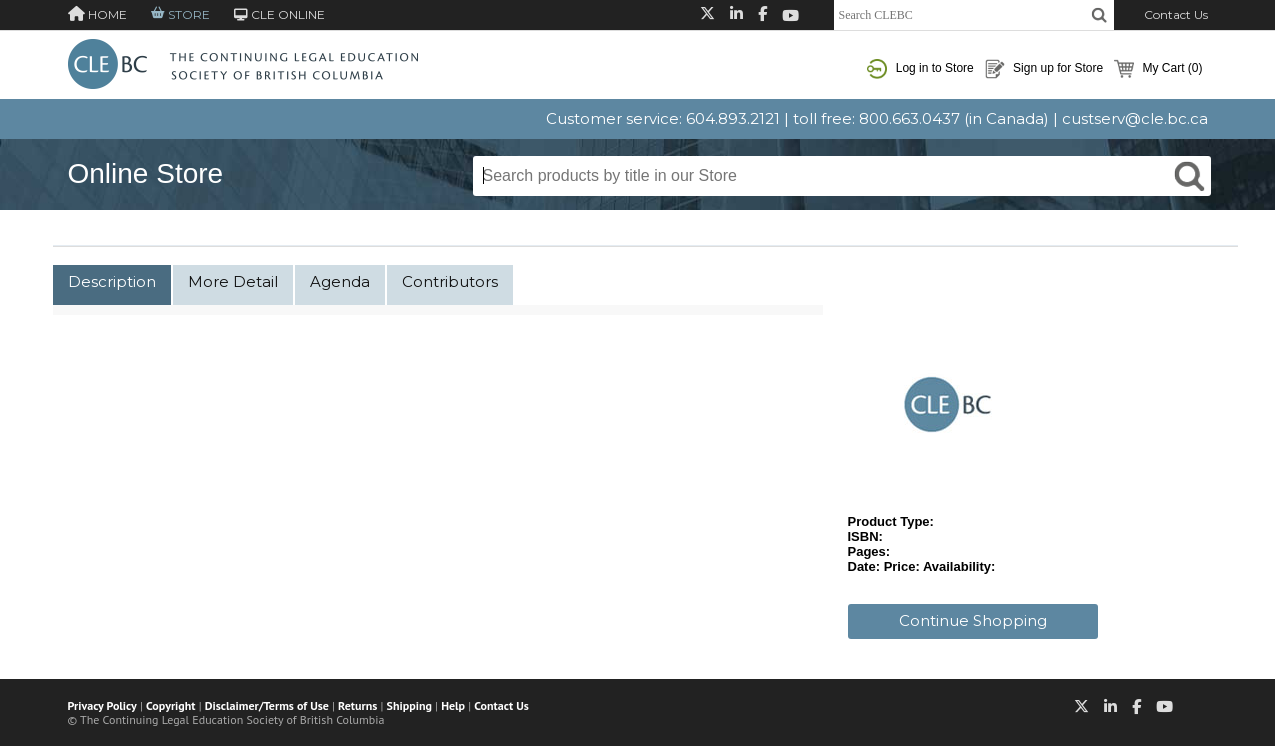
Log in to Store (920, 69)
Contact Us (1176, 14)
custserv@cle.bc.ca (1135, 118)
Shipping (409, 705)
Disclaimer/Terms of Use (267, 705)
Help (453, 705)
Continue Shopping (973, 620)
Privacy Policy (102, 705)
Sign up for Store (1044, 69)
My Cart (1158, 69)
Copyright (170, 705)
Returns (357, 705)
